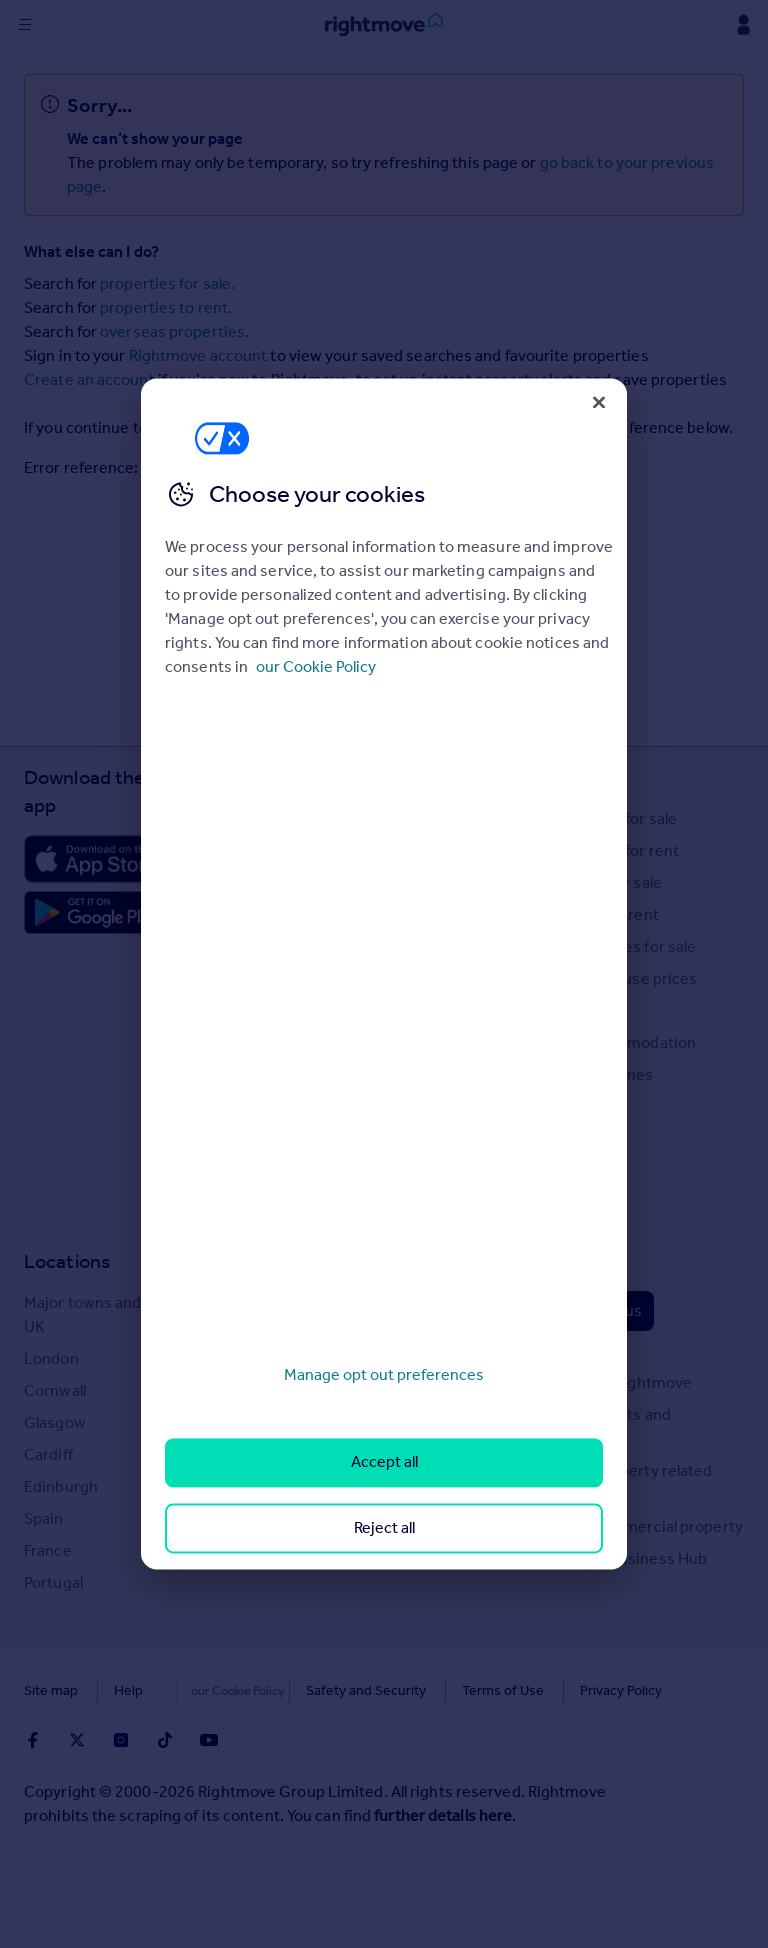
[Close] (599, 402)
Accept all (384, 1462)
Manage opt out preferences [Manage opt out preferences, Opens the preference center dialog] (384, 1374)
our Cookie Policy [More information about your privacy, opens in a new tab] (316, 666)
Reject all (384, 1527)
